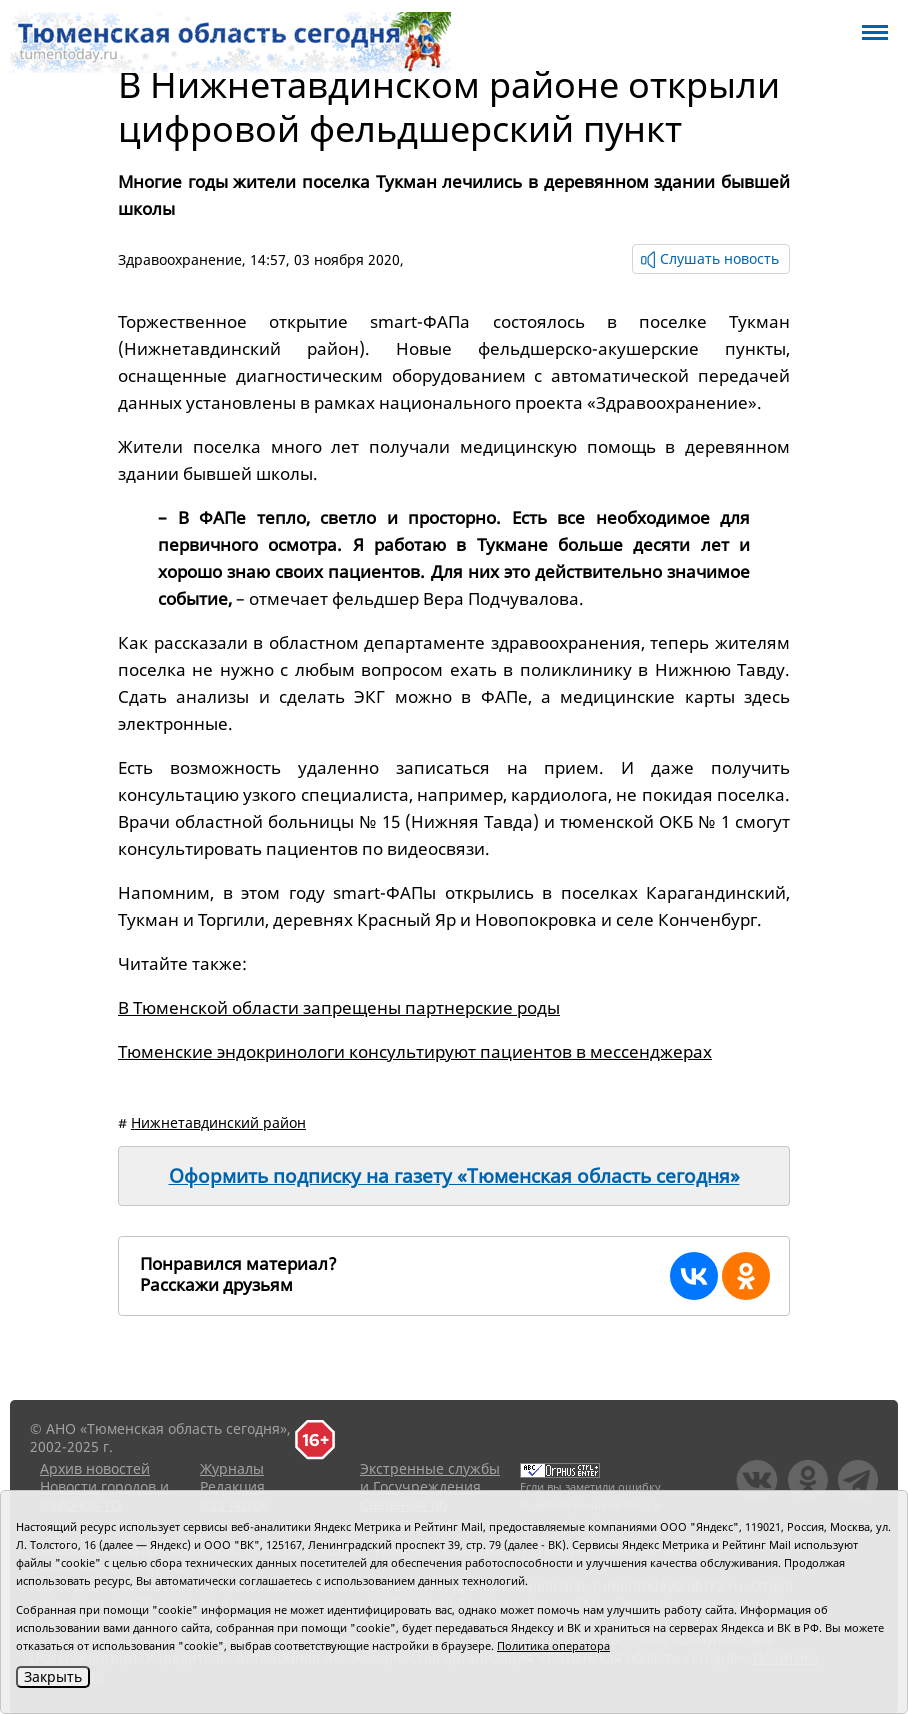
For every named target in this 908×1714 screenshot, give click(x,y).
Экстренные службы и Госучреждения (430, 1477)
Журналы (232, 1468)
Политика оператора (553, 1645)
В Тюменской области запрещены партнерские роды (339, 1007)
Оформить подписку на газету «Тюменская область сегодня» (454, 1176)
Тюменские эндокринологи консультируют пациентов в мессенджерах (415, 1051)
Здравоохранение (180, 259)
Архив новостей (95, 1468)
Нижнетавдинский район (218, 1122)
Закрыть (53, 1676)
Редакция (232, 1486)
